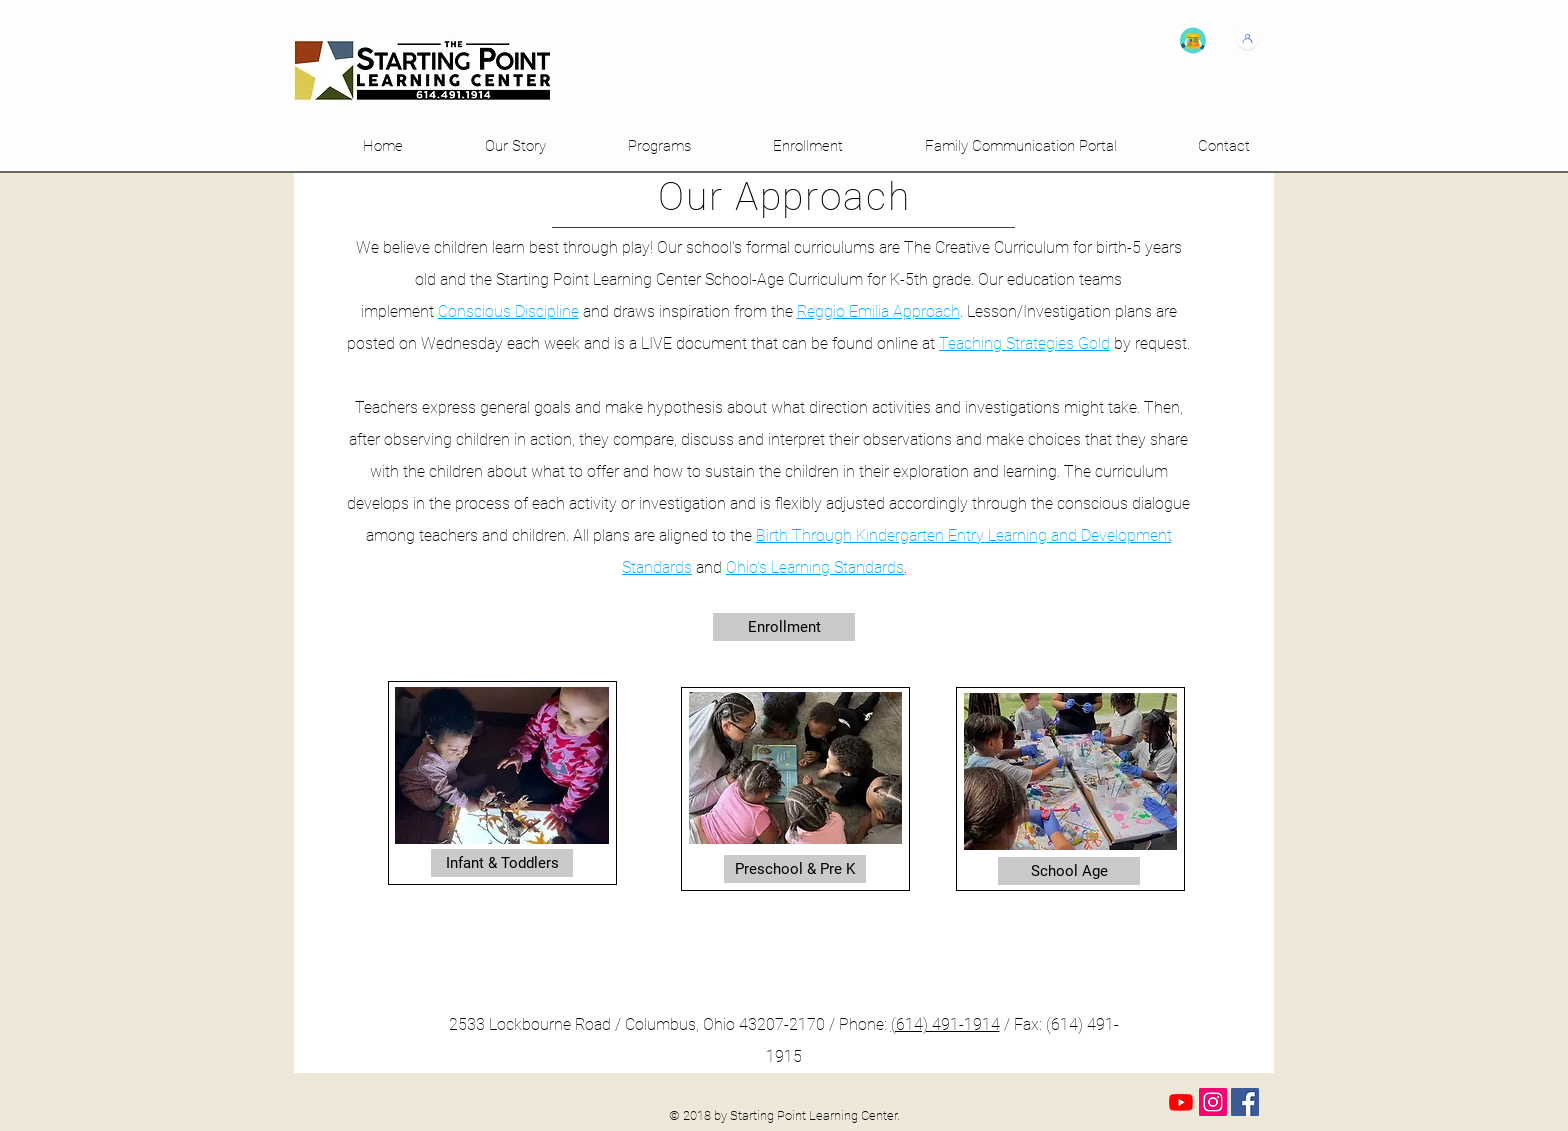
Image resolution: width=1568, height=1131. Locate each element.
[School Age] (1069, 871)
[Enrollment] (784, 627)
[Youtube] (1181, 1102)
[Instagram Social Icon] (1213, 1102)
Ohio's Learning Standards (815, 567)
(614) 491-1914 (945, 1024)
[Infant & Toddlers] (502, 863)
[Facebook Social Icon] (1245, 1102)
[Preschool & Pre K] (795, 869)
